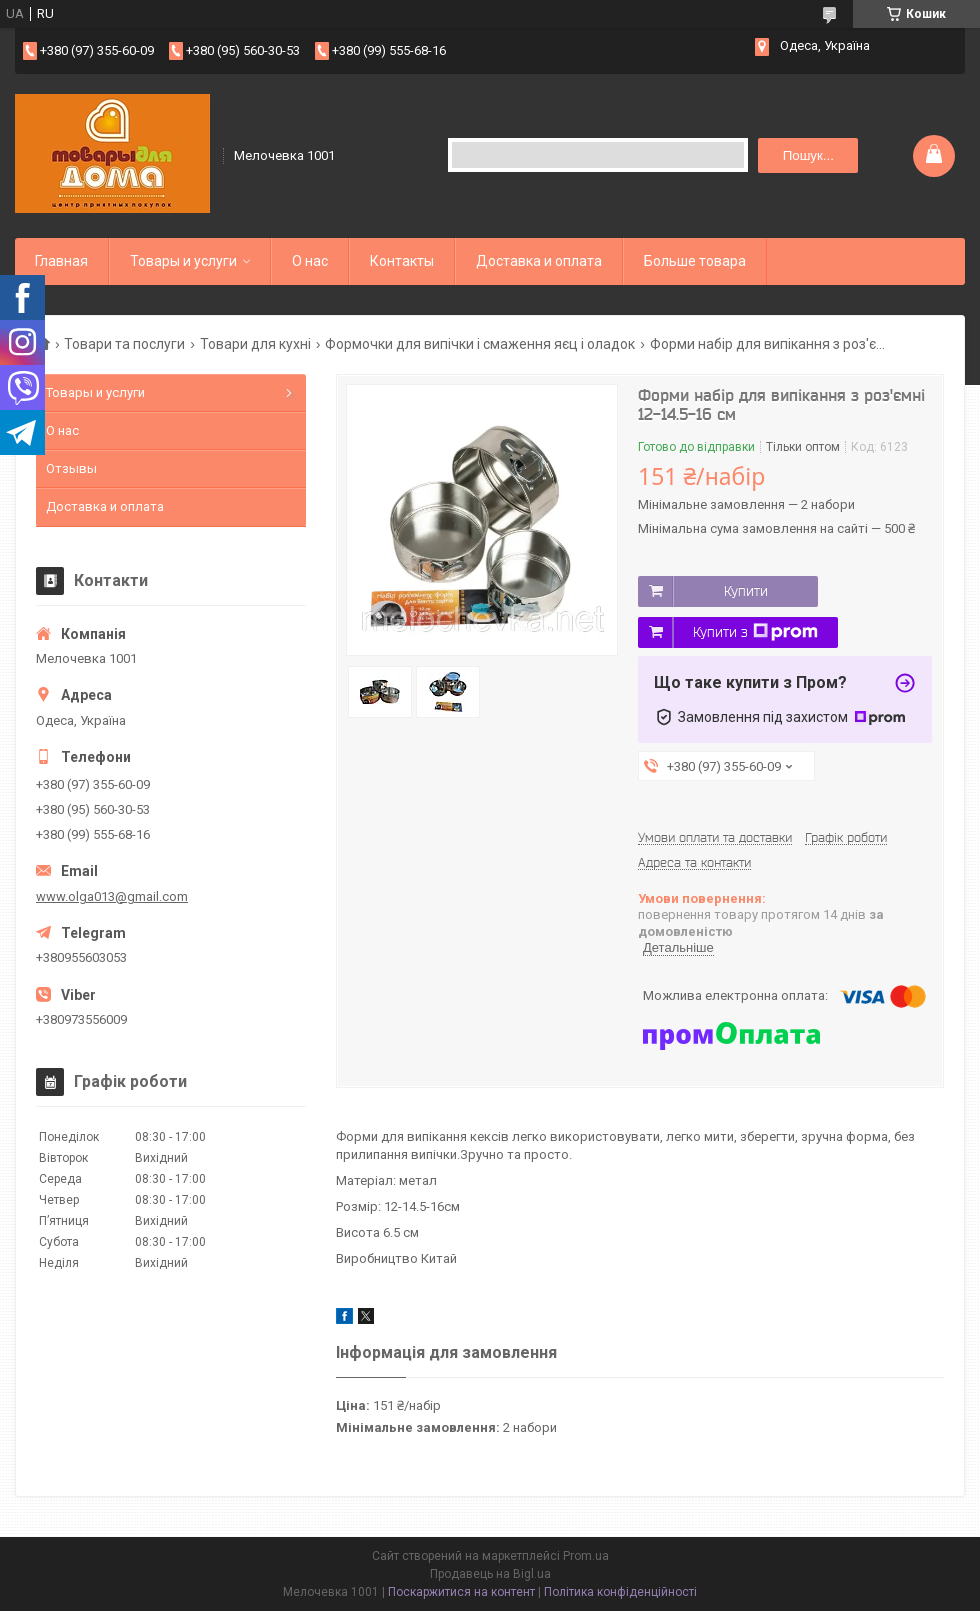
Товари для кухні (255, 344)
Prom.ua (586, 1556)
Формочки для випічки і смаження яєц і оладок (480, 344)
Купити (746, 591)
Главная (61, 261)
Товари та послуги (124, 344)
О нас (310, 261)
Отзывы (71, 468)
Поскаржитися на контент (461, 1592)
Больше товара (695, 261)
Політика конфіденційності (620, 1592)
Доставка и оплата (539, 261)
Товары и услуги (183, 261)
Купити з (755, 632)
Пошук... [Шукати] (808, 155)
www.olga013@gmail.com (112, 896)
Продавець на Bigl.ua (490, 1574)
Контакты (402, 261)
